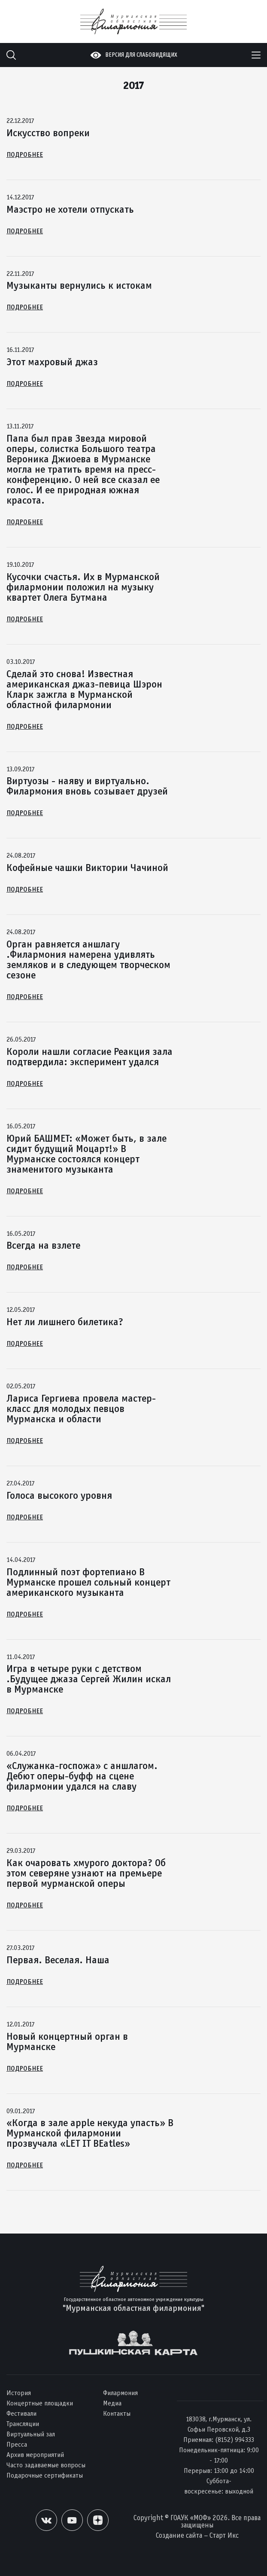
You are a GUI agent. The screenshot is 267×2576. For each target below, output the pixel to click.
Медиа (112, 2403)
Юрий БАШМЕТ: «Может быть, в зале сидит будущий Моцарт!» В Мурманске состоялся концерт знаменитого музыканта (86, 1153)
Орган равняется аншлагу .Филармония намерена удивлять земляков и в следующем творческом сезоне (88, 959)
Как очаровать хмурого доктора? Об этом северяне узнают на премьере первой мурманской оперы (86, 1873)
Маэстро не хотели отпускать (70, 209)
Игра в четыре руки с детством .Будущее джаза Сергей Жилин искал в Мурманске (88, 1678)
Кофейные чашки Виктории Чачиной (87, 868)
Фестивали (21, 2413)
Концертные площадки (39, 2403)
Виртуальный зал (30, 2434)
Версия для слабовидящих (141, 55)
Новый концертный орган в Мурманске (67, 2041)
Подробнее (24, 154)
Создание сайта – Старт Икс (197, 2535)
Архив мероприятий (35, 2455)
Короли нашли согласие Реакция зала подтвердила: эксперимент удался (89, 1056)
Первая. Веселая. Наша (57, 1960)
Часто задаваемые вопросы (45, 2465)
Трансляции (22, 2424)
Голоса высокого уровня (59, 1495)
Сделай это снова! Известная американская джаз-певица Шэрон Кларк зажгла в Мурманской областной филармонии (84, 689)
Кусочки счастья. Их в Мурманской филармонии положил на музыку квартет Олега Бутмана (83, 587)
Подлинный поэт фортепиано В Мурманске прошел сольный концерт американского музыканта (88, 1582)
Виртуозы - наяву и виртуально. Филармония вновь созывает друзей (87, 786)
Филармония (120, 2393)
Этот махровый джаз (52, 362)
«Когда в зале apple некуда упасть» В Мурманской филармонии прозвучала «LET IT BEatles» (89, 2133)
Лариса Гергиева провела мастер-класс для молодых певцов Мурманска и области (81, 1408)
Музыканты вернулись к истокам (79, 285)
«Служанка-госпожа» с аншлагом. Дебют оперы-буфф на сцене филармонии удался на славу (82, 1776)
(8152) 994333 (234, 2439)
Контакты (116, 2413)
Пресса (16, 2444)
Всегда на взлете (43, 1245)
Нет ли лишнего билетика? (64, 1322)
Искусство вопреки (48, 133)
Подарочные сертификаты (44, 2475)
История (18, 2393)
